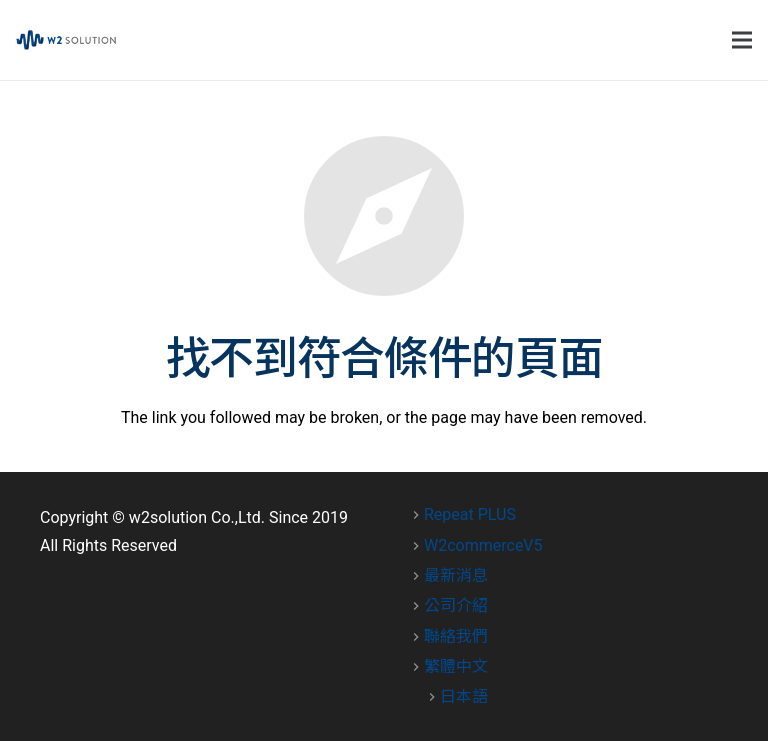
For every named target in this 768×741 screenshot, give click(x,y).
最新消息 (456, 575)
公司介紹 (456, 605)
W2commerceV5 (483, 545)
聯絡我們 (456, 636)
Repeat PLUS (470, 514)
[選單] (742, 40)
